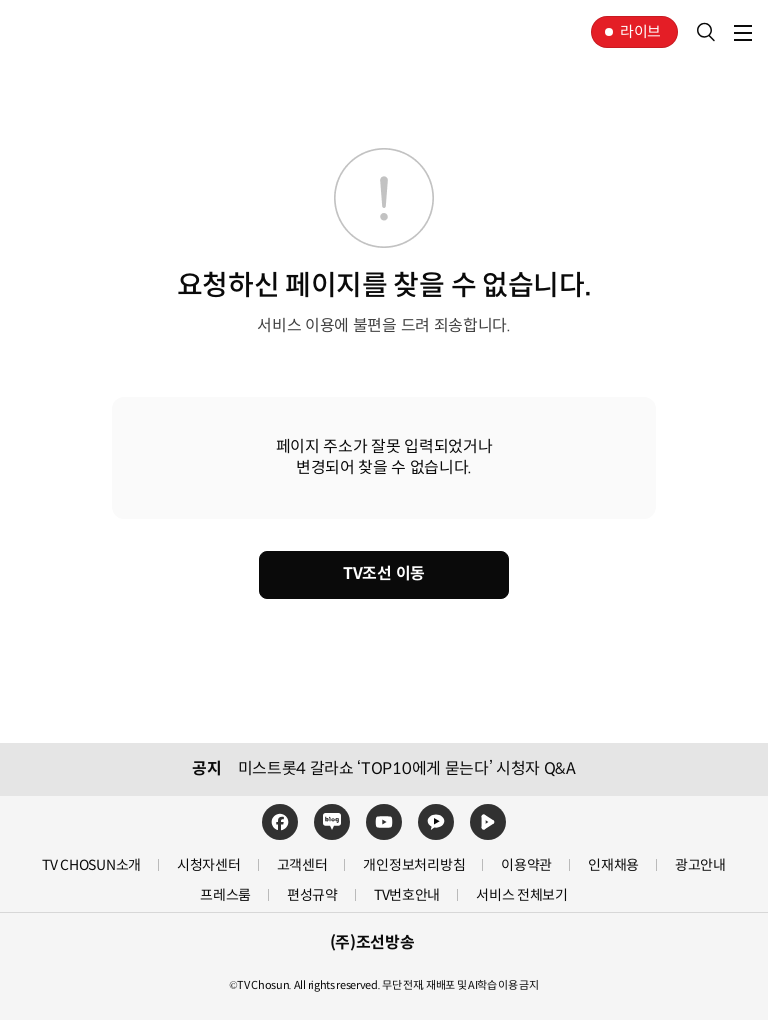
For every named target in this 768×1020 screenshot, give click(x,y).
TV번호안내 (407, 895)
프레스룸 (225, 895)
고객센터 (302, 865)
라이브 (640, 31)
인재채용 (613, 865)
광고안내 (700, 865)
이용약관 (526, 865)
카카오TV (436, 822)
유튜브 (384, 822)
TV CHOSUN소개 (91, 865)
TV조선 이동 (384, 573)
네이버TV (488, 822)
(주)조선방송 (372, 943)
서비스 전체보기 (522, 895)
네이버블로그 (332, 822)
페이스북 (280, 822)
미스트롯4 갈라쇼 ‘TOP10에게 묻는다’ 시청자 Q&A (407, 769)
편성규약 (312, 895)
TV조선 (78, 32)
